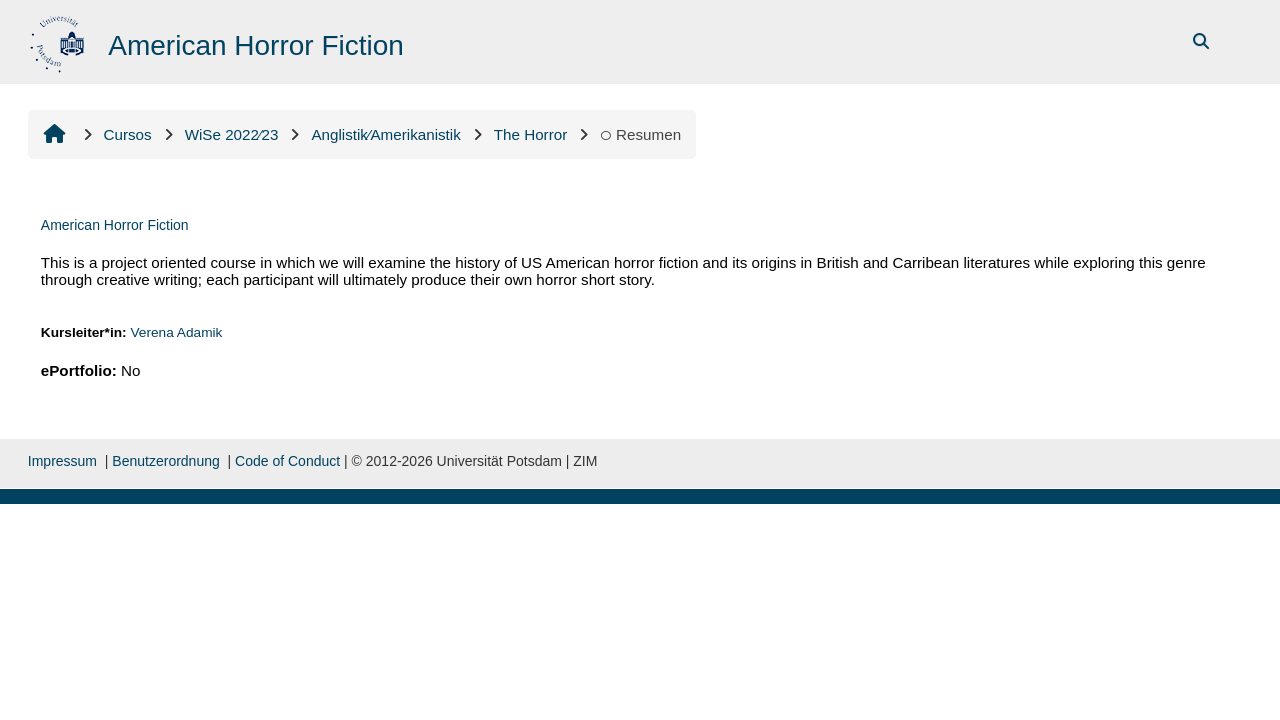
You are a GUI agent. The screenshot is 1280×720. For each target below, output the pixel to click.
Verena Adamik (176, 332)
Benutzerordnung (165, 461)
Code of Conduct (287, 461)
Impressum (62, 461)
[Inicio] (59, 40)
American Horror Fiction (115, 225)
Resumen (640, 134)
